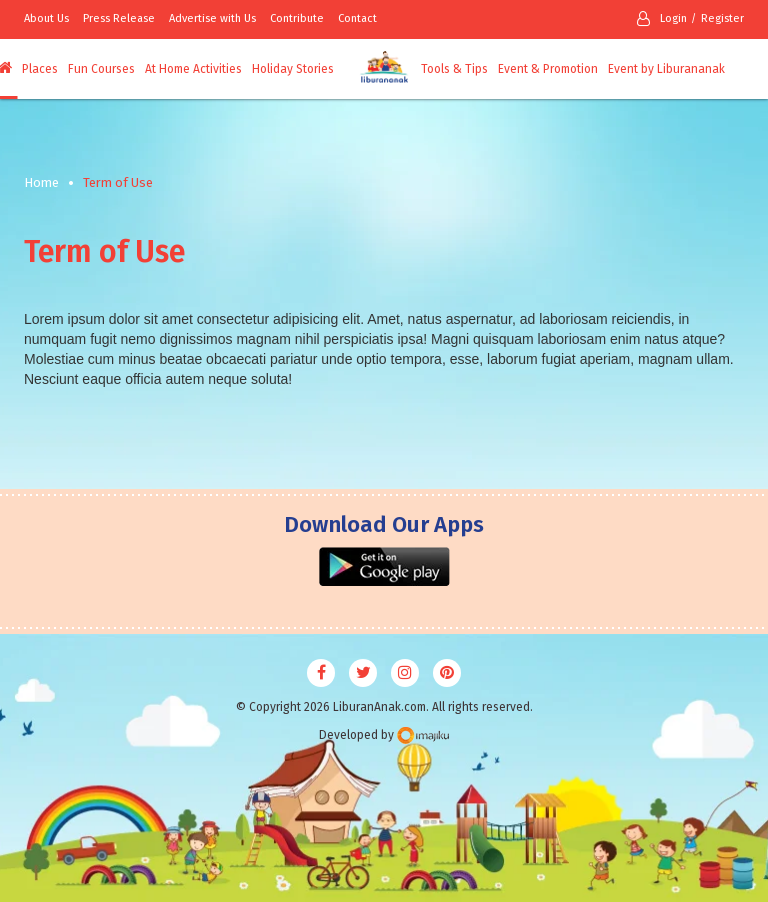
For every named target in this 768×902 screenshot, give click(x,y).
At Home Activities (193, 69)
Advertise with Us (212, 18)
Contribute (297, 18)
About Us (46, 18)
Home (41, 182)
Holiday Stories (293, 69)
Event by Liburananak (666, 69)
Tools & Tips (454, 69)
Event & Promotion (548, 69)
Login (662, 18)
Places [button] (40, 69)
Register (722, 18)
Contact (357, 18)
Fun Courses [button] (101, 69)
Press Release (119, 18)
